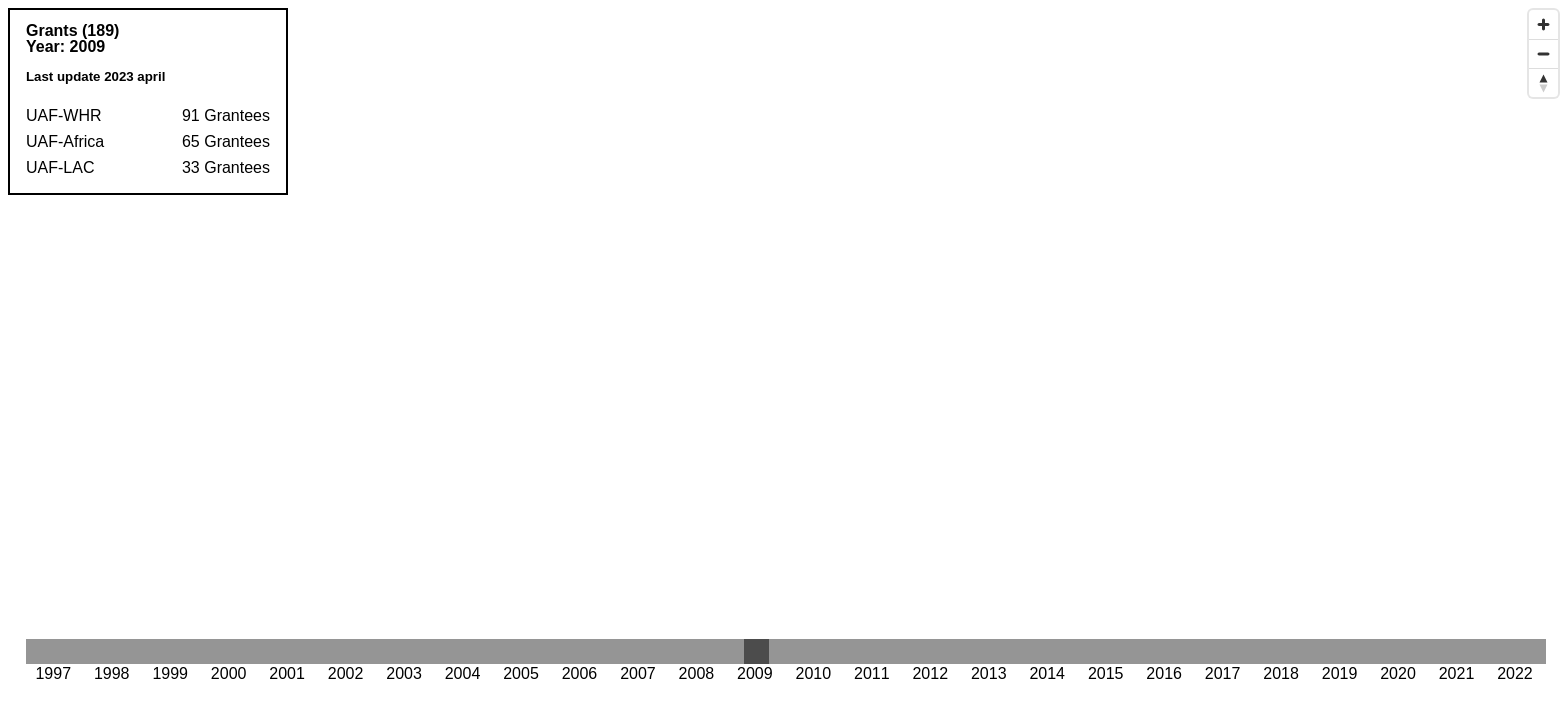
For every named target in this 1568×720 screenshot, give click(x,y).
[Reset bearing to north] (1543, 82)
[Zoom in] (1543, 24)
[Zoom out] (1543, 53)
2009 (88, 46)
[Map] (784, 360)
